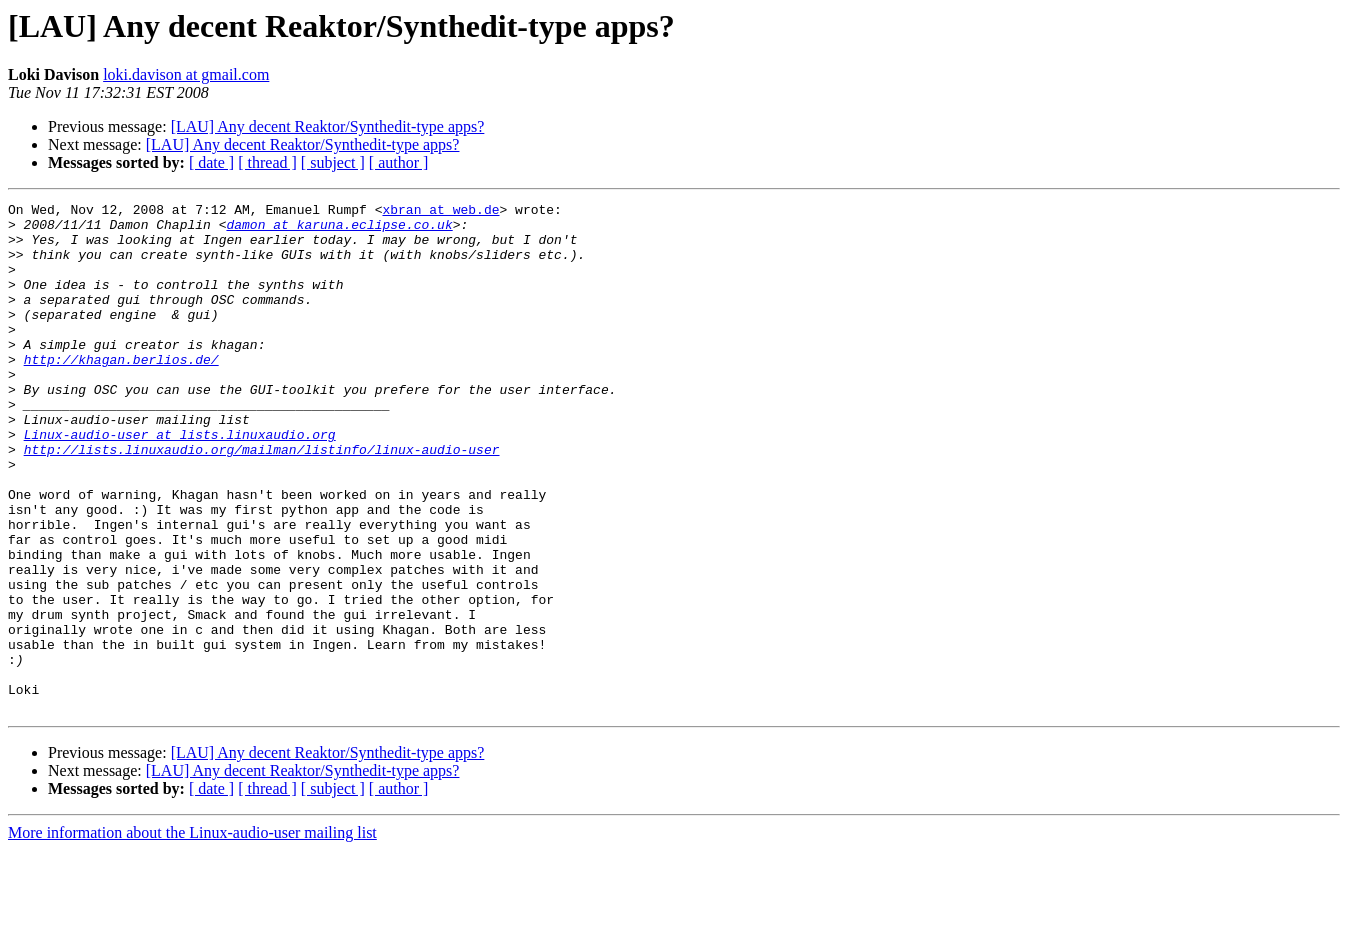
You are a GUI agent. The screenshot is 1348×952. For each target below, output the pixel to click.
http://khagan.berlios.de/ (121, 392)
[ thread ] (267, 162)
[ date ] (211, 162)
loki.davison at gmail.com (186, 74)
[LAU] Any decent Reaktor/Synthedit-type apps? (328, 126)
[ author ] (399, 162)
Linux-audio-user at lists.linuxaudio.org (180, 482)
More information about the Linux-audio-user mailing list (192, 934)
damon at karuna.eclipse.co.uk (339, 230)
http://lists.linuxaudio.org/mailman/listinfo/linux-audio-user (262, 500)
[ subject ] (333, 162)
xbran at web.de (440, 212)
